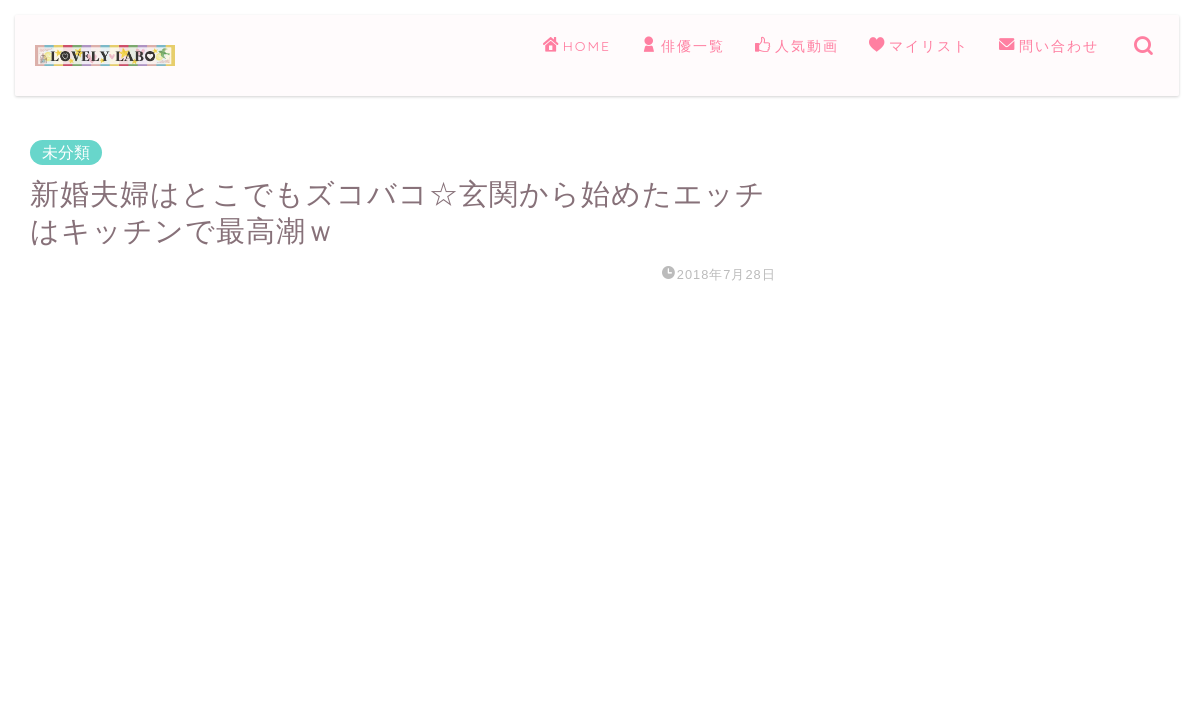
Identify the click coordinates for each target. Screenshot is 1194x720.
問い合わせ (1049, 47)
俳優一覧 (683, 47)
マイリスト (919, 47)
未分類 (66, 152)
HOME (577, 47)
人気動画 (797, 47)
